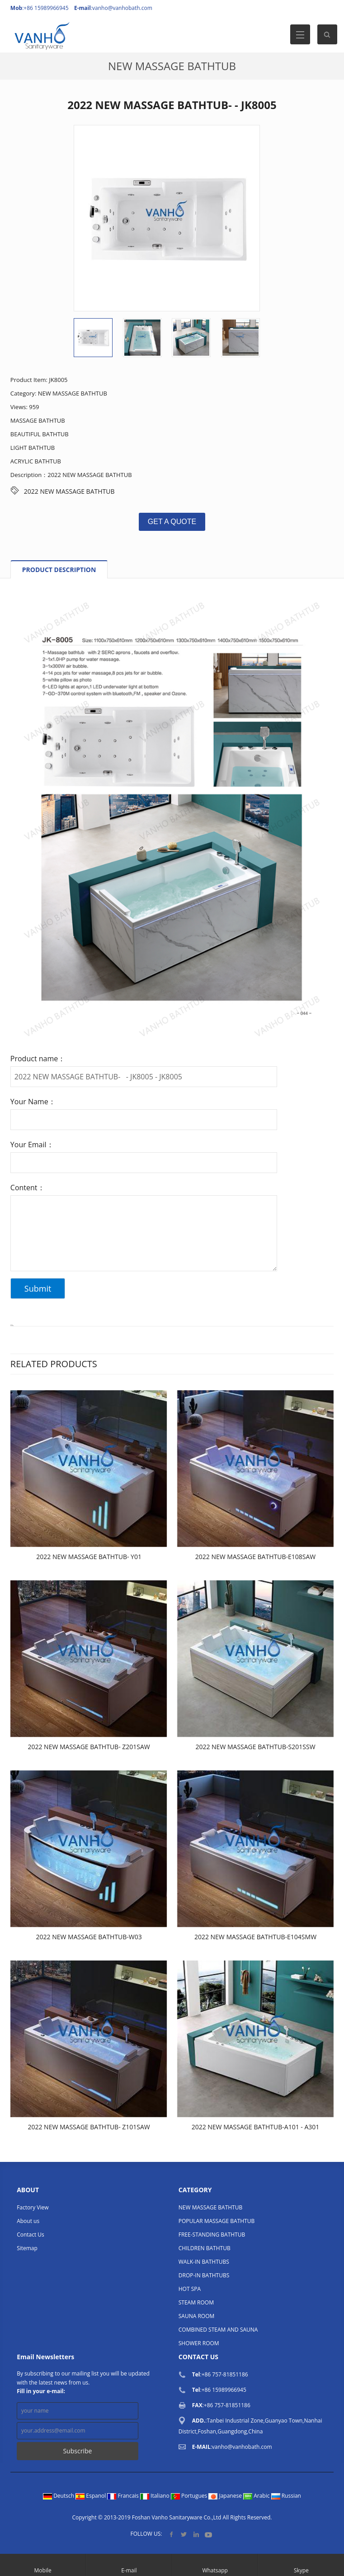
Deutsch (59, 2496)
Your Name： (33, 1102)
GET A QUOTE (172, 521)
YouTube (208, 2534)
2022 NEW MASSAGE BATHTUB (69, 491)
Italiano (155, 2496)
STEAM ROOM (196, 2302)
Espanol (91, 2496)
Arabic (257, 2496)
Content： (27, 1188)
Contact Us (30, 2234)
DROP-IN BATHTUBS (204, 2275)
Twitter (183, 2534)
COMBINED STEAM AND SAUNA (218, 2329)
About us (28, 2221)
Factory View (32, 2207)
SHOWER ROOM (199, 2343)
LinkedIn (196, 2534)
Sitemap (27, 2248)
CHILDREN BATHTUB (205, 2248)
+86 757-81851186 (225, 2374)
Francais (123, 2496)
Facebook (171, 2534)
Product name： (37, 1059)
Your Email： (32, 1145)
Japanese (225, 2496)
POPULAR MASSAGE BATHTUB (216, 2221)
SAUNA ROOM (197, 2316)
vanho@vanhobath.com (122, 8)
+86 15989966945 (224, 2390)
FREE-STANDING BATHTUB (212, 2234)
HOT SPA (190, 2289)
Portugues (190, 2496)
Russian (286, 2496)
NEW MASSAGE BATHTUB (172, 65)
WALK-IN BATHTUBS (204, 2262)
